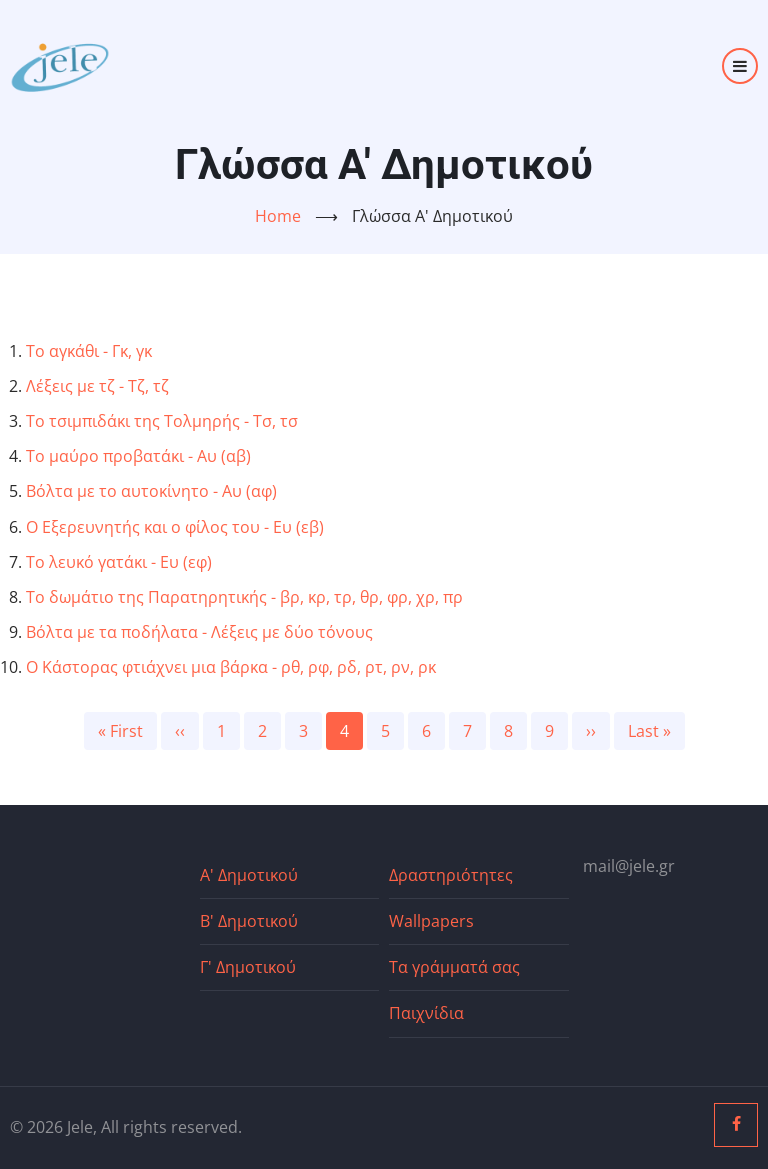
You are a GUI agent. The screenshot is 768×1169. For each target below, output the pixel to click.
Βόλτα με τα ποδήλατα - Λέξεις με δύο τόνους (199, 632)
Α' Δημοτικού (249, 875)
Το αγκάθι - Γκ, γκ (89, 351)
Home (278, 216)
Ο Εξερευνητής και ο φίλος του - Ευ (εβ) (175, 527)
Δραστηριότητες (451, 875)
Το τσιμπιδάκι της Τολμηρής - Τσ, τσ (162, 421)
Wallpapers (431, 921)
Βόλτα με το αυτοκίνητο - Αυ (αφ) (151, 491)
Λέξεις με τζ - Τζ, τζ (97, 386)
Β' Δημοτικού (249, 921)
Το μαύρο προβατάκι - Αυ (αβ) (138, 456)
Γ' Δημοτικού (248, 967)
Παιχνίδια (426, 1013)
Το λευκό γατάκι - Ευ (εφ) (119, 562)
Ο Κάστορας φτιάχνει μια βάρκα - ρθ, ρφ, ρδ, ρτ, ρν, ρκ (231, 667)
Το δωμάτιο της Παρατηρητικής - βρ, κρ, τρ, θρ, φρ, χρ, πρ (244, 597)
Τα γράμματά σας (454, 967)
